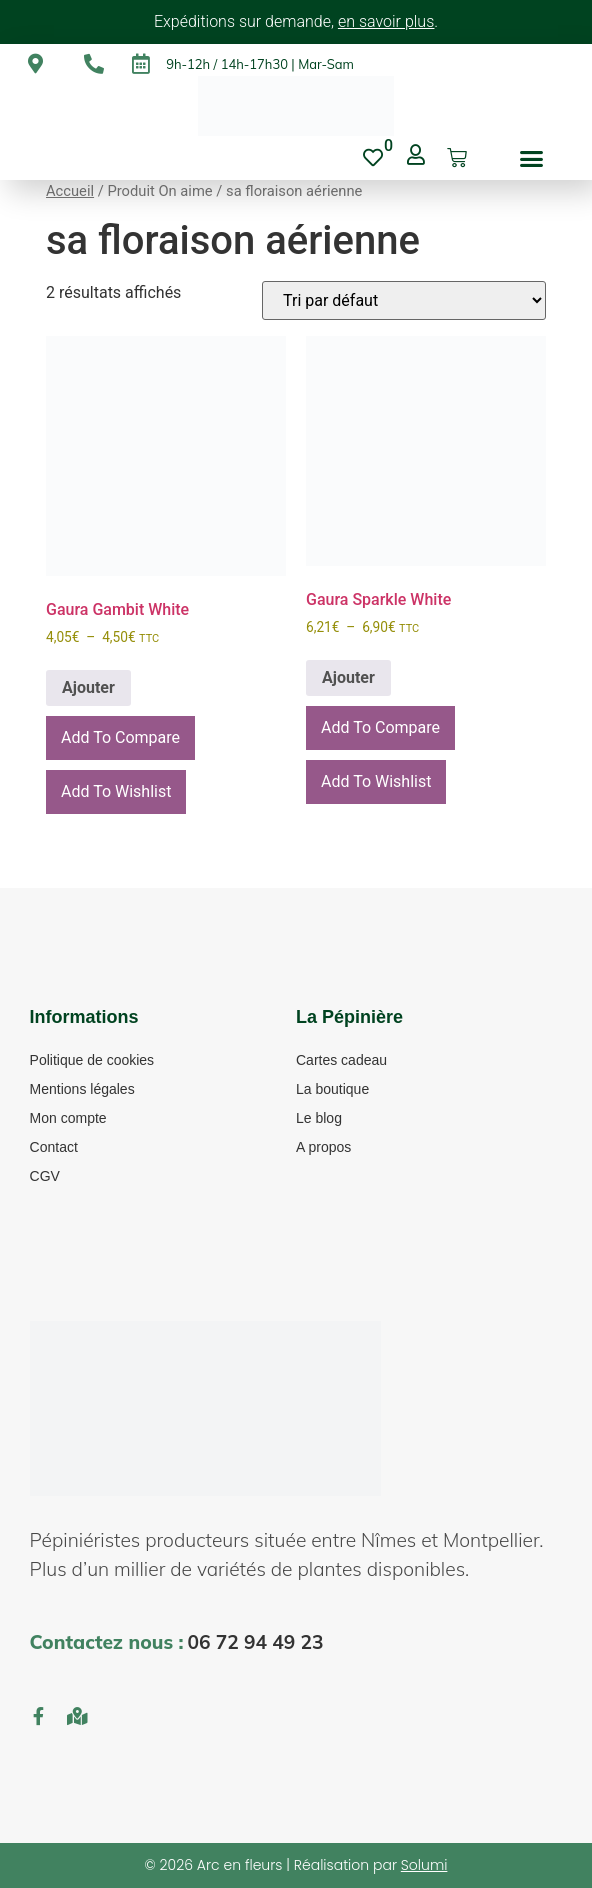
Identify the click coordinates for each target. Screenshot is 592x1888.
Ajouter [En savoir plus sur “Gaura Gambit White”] (88, 687)
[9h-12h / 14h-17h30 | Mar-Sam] (141, 64)
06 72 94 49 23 (255, 1642)
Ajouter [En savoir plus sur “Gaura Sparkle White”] (348, 677)
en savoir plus (386, 21)
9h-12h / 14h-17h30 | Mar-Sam (260, 64)
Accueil (70, 191)
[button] (531, 158)
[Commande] (404, 300)
